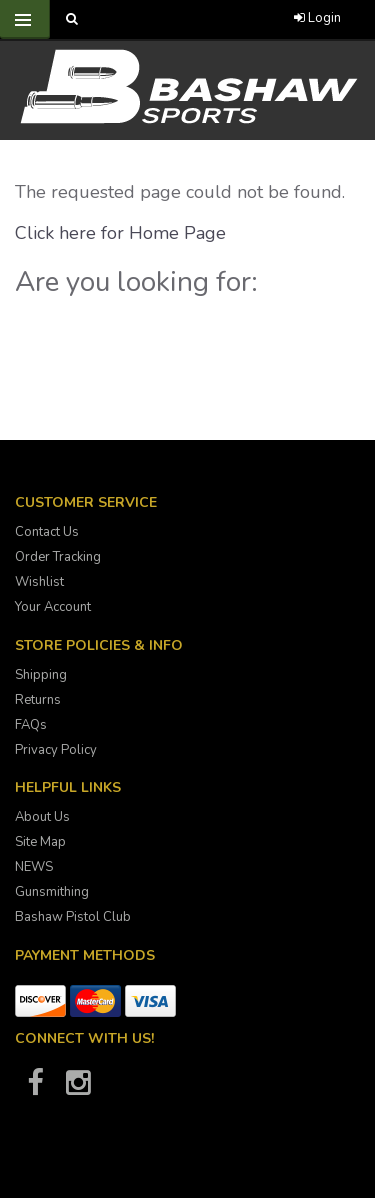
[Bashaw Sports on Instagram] (78, 1089)
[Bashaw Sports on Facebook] (35, 1089)
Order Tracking (58, 557)
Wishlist (39, 582)
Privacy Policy (56, 750)
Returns (38, 700)
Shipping (41, 675)
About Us (42, 817)
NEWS (34, 867)
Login (317, 18)
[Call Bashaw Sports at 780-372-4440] (167, 19)
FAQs (31, 725)
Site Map (40, 842)
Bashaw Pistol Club (73, 917)
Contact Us (47, 532)
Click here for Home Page (120, 233)
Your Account (53, 607)
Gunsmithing (52, 892)
